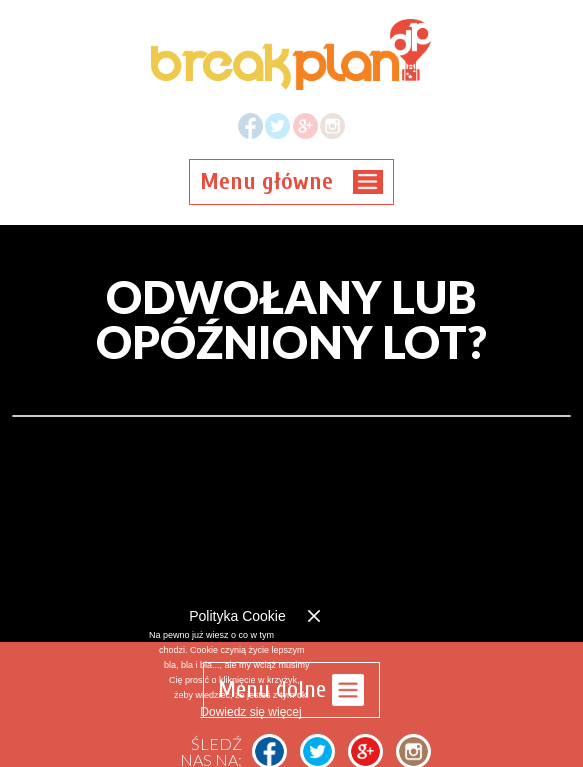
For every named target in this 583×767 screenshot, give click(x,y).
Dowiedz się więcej (250, 712)
